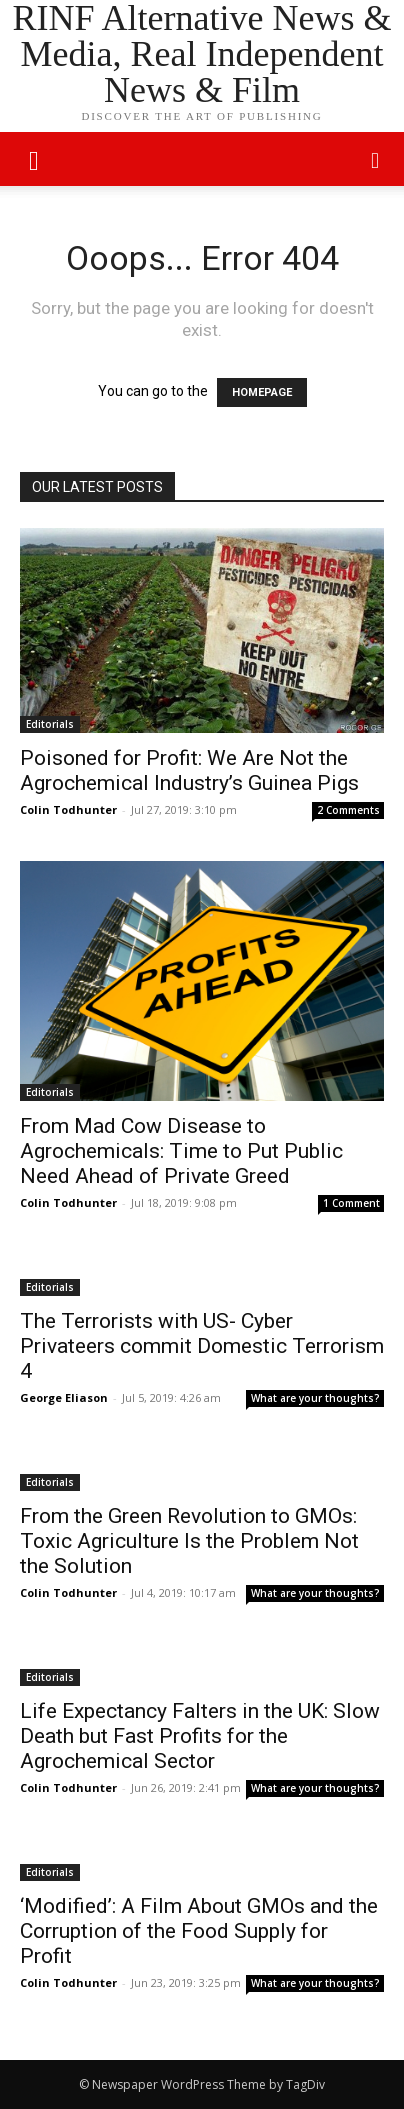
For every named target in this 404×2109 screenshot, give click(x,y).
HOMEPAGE (262, 392)
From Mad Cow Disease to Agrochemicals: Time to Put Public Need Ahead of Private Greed (181, 1151)
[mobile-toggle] (34, 159)
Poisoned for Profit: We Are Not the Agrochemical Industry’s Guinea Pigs (189, 770)
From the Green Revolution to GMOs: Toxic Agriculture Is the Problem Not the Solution (189, 1541)
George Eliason (64, 1397)
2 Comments (348, 810)
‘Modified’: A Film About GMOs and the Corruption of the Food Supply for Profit (199, 1931)
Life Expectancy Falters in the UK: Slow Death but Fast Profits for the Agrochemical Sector (200, 1736)
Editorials (50, 724)
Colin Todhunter (68, 809)
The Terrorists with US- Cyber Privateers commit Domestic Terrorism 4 (202, 1346)
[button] (376, 159)
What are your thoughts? (315, 1398)
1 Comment (351, 1203)
